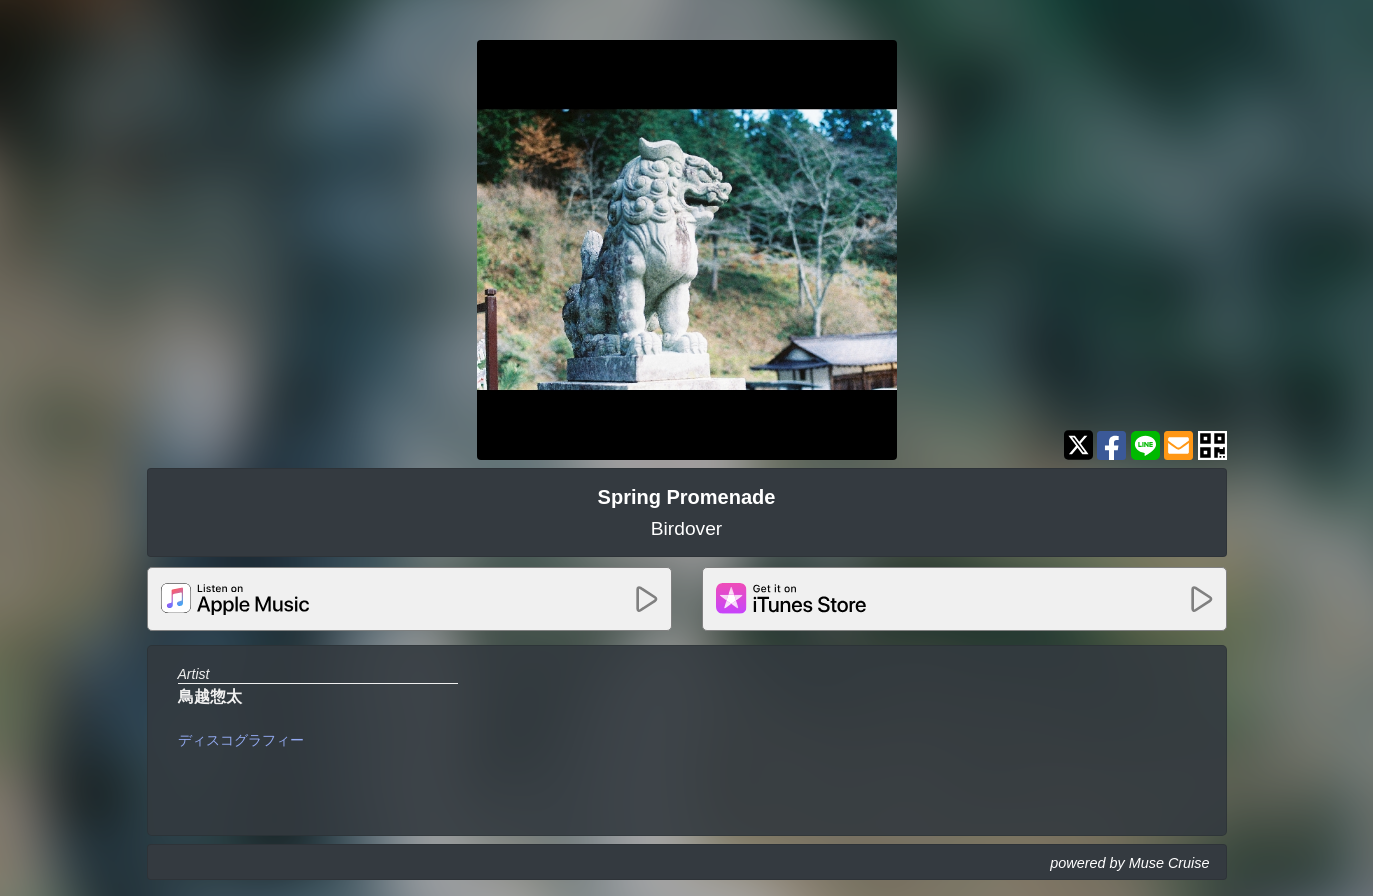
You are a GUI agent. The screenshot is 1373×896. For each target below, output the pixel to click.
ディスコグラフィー (241, 740)
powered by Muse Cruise (1129, 863)
